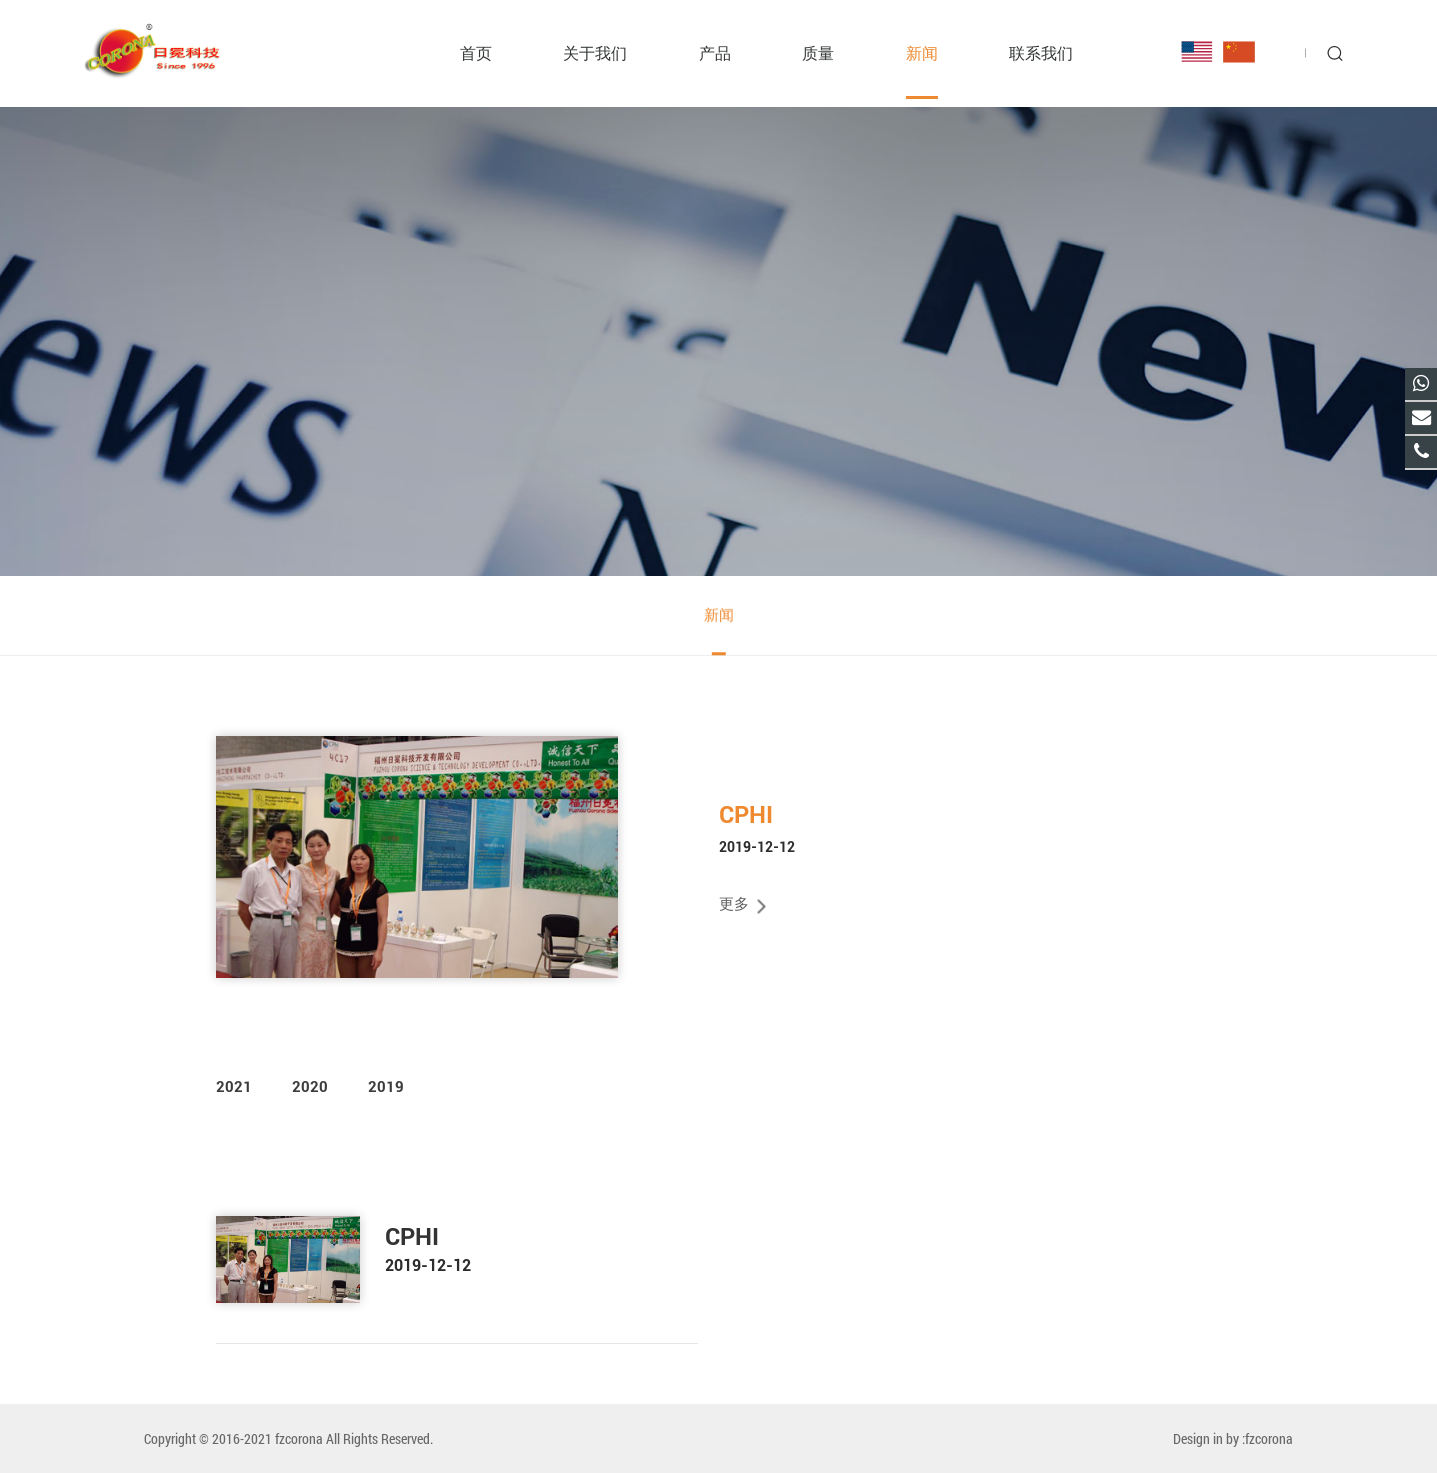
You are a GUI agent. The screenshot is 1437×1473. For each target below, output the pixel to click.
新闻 (922, 52)
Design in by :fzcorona (1233, 1438)
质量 (818, 52)
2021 (234, 1087)
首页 (476, 52)
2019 (386, 1087)
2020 (310, 1087)
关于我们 (595, 52)
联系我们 (1041, 52)
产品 (715, 52)
